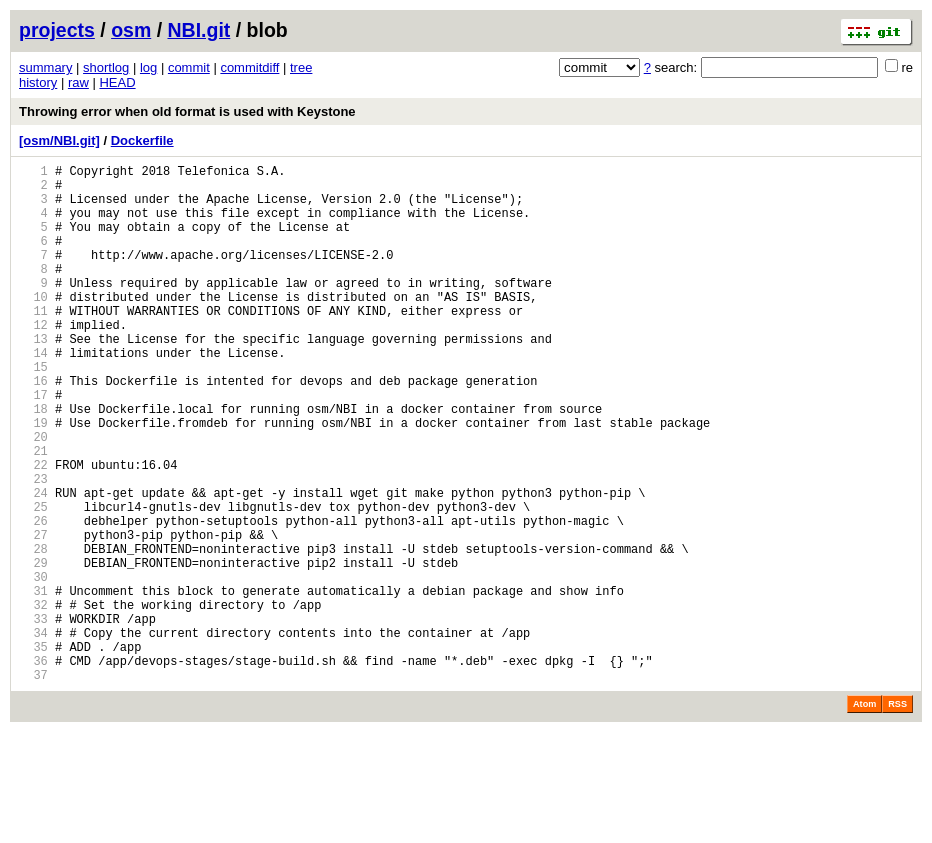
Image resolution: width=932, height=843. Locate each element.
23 (33, 547)
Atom (864, 815)
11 (33, 343)
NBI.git (199, 30)
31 (33, 683)
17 (33, 445)
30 (33, 666)
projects (57, 30)
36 (33, 768)
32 (33, 700)
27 (33, 615)
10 (33, 326)
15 (33, 411)
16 (33, 428)
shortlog (106, 67)
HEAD (117, 82)
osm (131, 30)
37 (33, 785)
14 (33, 394)
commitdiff (249, 67)
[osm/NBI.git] (59, 140)
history (38, 82)
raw (78, 82)
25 (33, 581)
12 (33, 360)
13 (33, 377)
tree (301, 67)
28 (33, 632)
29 (33, 649)
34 (33, 734)
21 (33, 513)
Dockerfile (142, 140)
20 (33, 496)
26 (33, 598)
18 (33, 462)
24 (33, 564)
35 (33, 751)
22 (33, 530)
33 (33, 717)
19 (33, 479)
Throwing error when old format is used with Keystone (187, 111)
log (148, 67)
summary (45, 67)
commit (189, 67)
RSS (897, 815)
